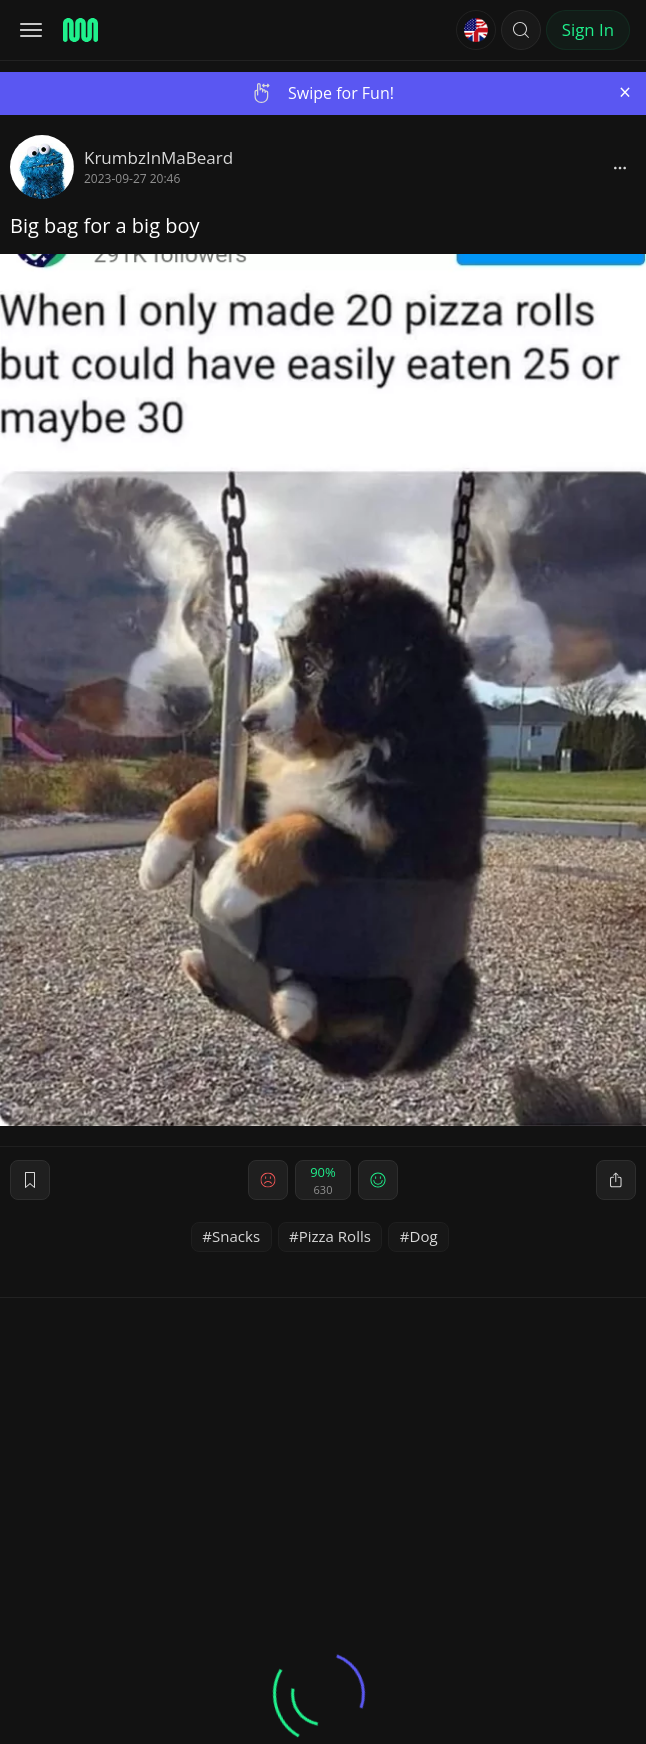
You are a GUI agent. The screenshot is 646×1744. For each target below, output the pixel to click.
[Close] (625, 92)
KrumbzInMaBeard (158, 157)
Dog (424, 1236)
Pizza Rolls (335, 1236)
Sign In (588, 29)
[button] (521, 30)
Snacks (236, 1236)
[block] (620, 167)
